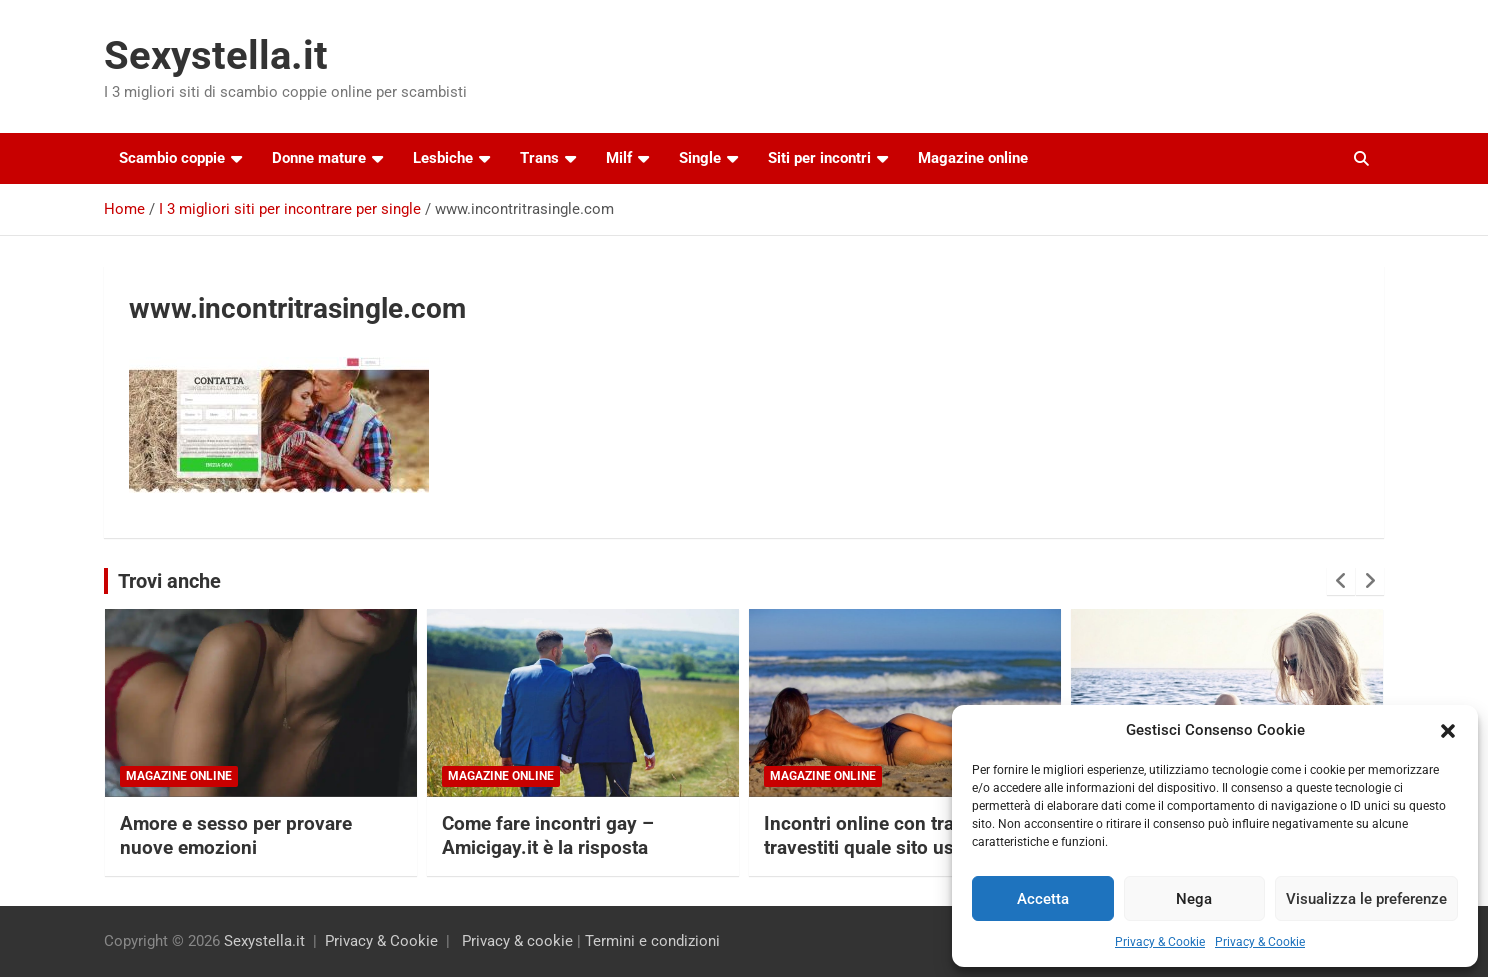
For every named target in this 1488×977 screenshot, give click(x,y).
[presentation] (1341, 581)
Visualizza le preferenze (1366, 899)
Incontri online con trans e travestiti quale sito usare (877, 836)
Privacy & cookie (517, 941)
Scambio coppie (172, 158)
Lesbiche (443, 158)
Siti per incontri (819, 158)
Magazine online (973, 158)
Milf (619, 158)
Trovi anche (169, 581)
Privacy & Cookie (1160, 942)
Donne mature (319, 158)
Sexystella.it (216, 55)
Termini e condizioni (652, 941)
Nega (1194, 899)
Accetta (1043, 899)
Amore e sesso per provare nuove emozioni (236, 836)
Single (700, 158)
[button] (1448, 731)
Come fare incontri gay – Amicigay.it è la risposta (548, 836)
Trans (539, 158)
